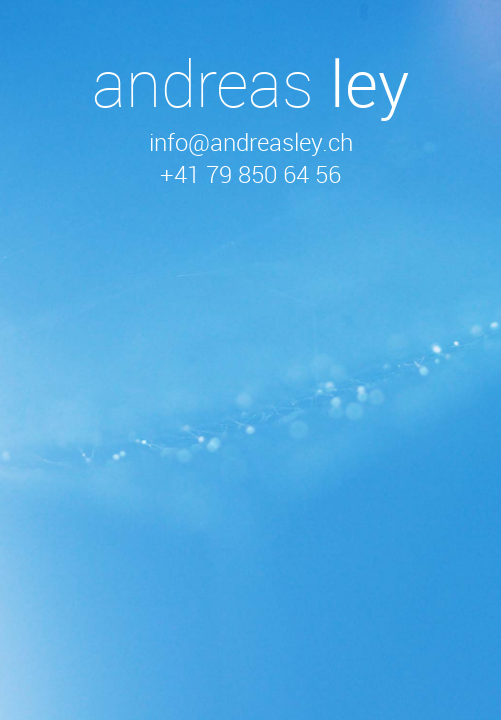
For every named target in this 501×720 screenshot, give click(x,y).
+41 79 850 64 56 (250, 174)
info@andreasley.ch (251, 142)
